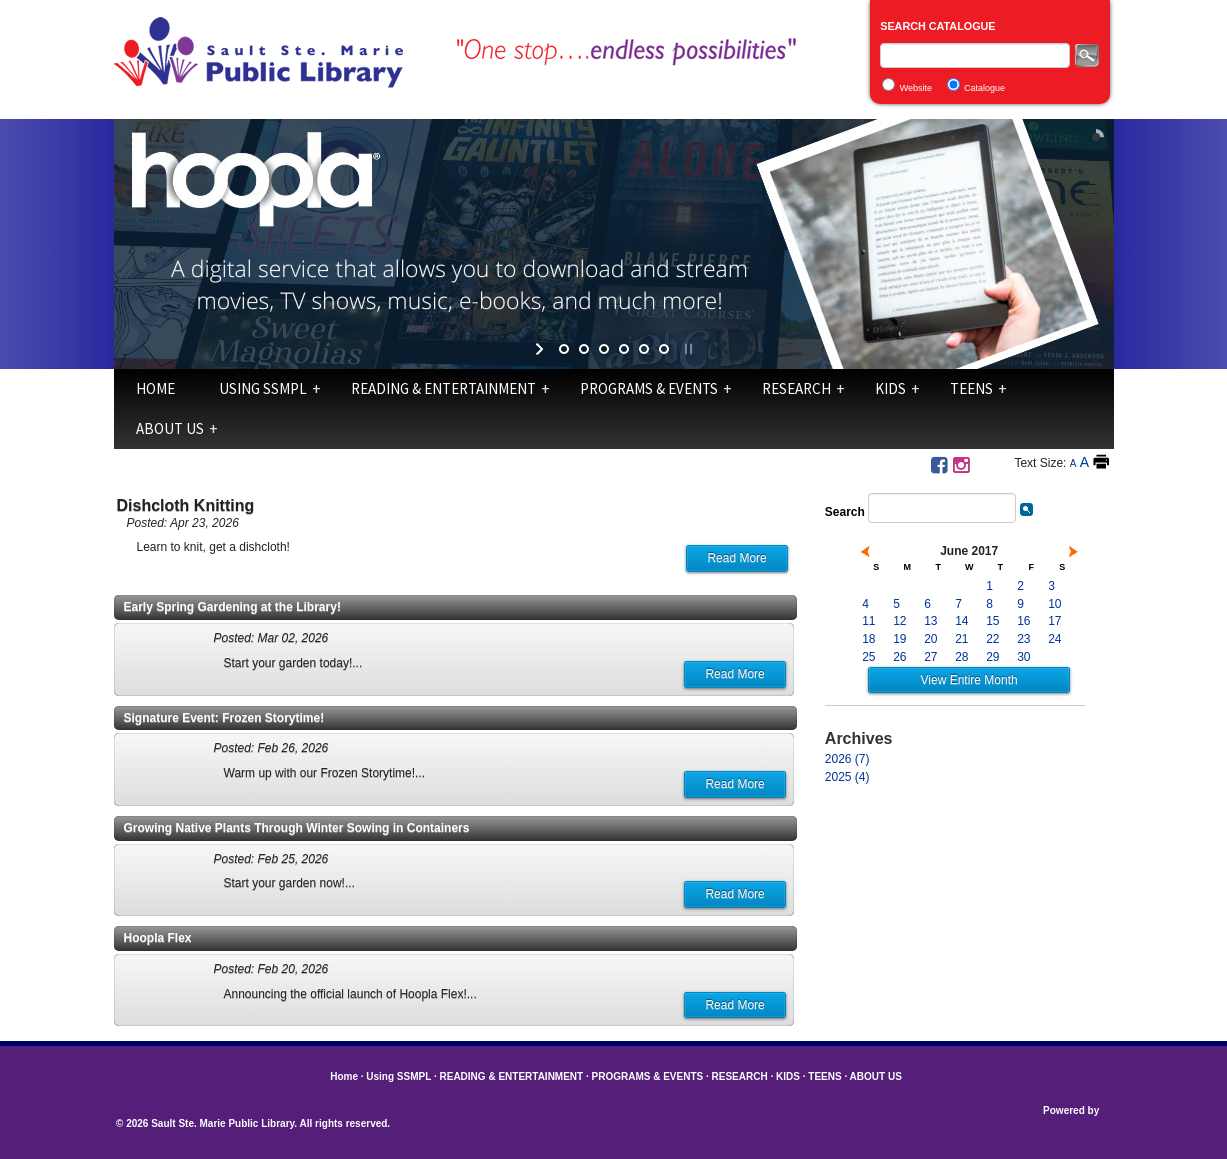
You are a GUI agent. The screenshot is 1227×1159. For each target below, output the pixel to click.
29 (992, 657)
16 (1023, 621)
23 (1023, 639)
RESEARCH (796, 388)
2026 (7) (847, 759)
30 (1023, 657)
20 (930, 639)
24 (1054, 639)
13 (930, 621)
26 (899, 657)
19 (899, 639)
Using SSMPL (263, 388)
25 (868, 657)
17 (1054, 621)
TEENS (971, 388)
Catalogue (984, 88)
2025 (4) (847, 777)
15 (992, 621)
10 (1054, 604)
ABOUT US (170, 428)
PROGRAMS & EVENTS (649, 388)
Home (155, 388)
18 (868, 639)
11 (868, 621)
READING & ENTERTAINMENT (443, 388)
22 (992, 639)
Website (916, 88)
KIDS (890, 388)
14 (961, 621)
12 (899, 621)
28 (961, 657)
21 (961, 639)
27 (930, 657)
